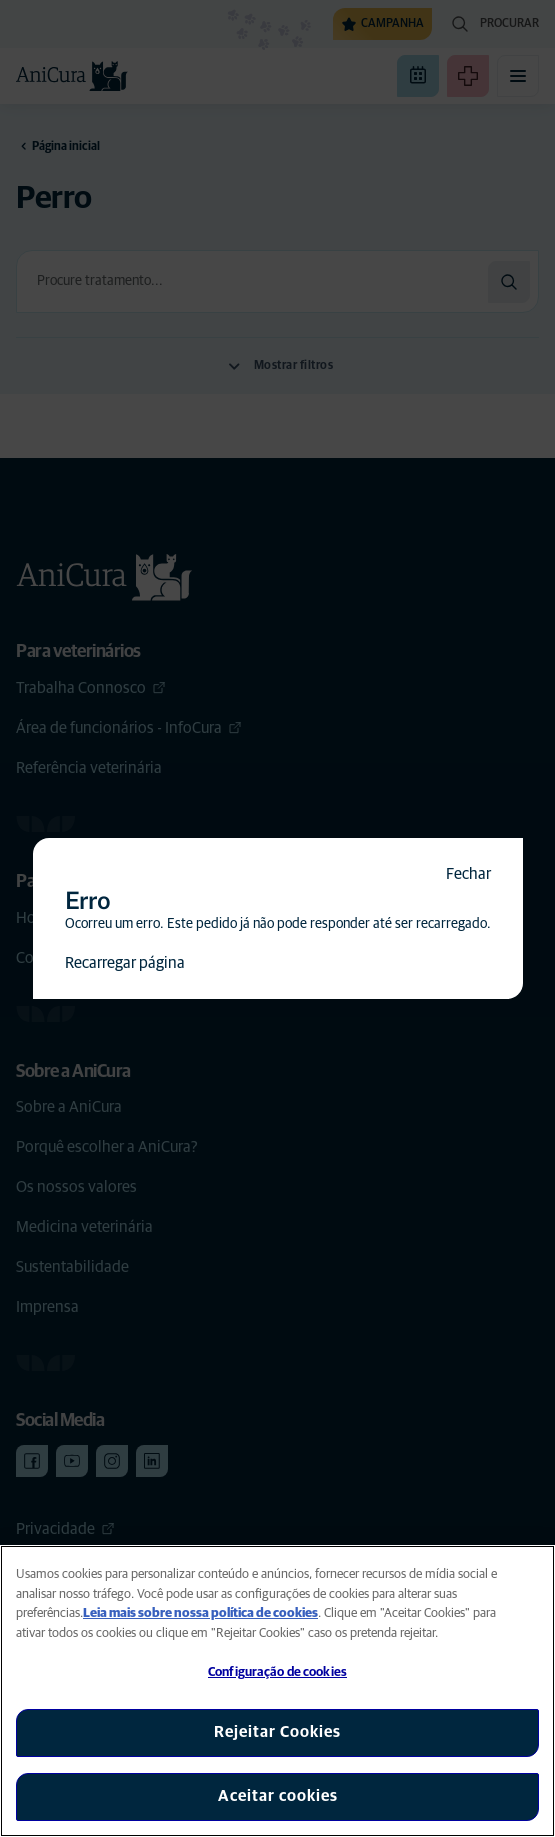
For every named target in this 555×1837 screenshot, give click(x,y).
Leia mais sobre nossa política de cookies (200, 1613)
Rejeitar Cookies (277, 1732)
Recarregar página (125, 963)
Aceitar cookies (278, 1796)
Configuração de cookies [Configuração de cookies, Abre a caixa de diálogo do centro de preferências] (277, 1672)
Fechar (468, 874)
